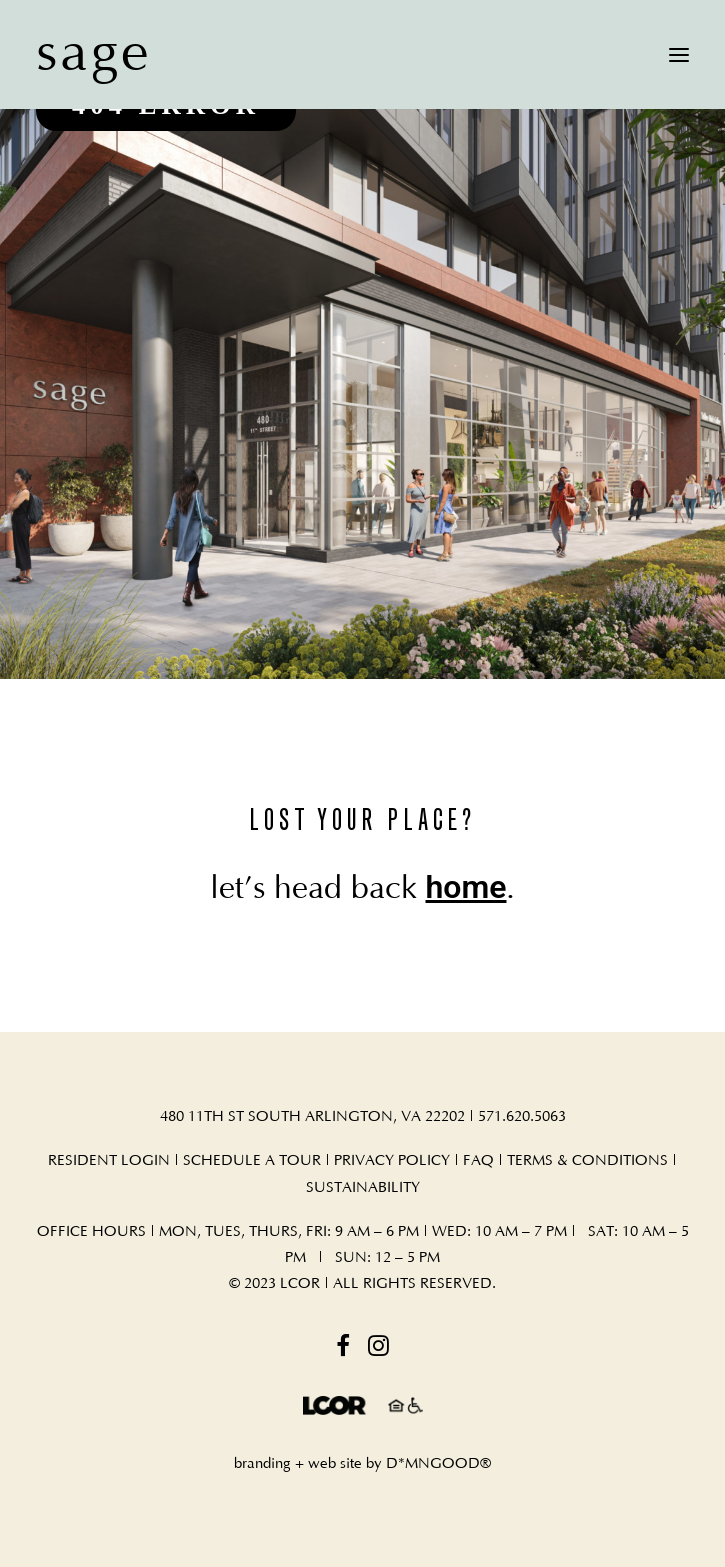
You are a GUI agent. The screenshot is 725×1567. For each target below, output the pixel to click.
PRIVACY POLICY (392, 1160)
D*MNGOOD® (438, 1463)
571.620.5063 (522, 1116)
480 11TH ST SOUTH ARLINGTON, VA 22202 (312, 1116)
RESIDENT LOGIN (109, 1160)
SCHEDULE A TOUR (252, 1160)
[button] (679, 54)
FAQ (480, 1160)
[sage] (94, 54)
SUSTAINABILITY (363, 1187)
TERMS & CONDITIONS (587, 1160)
